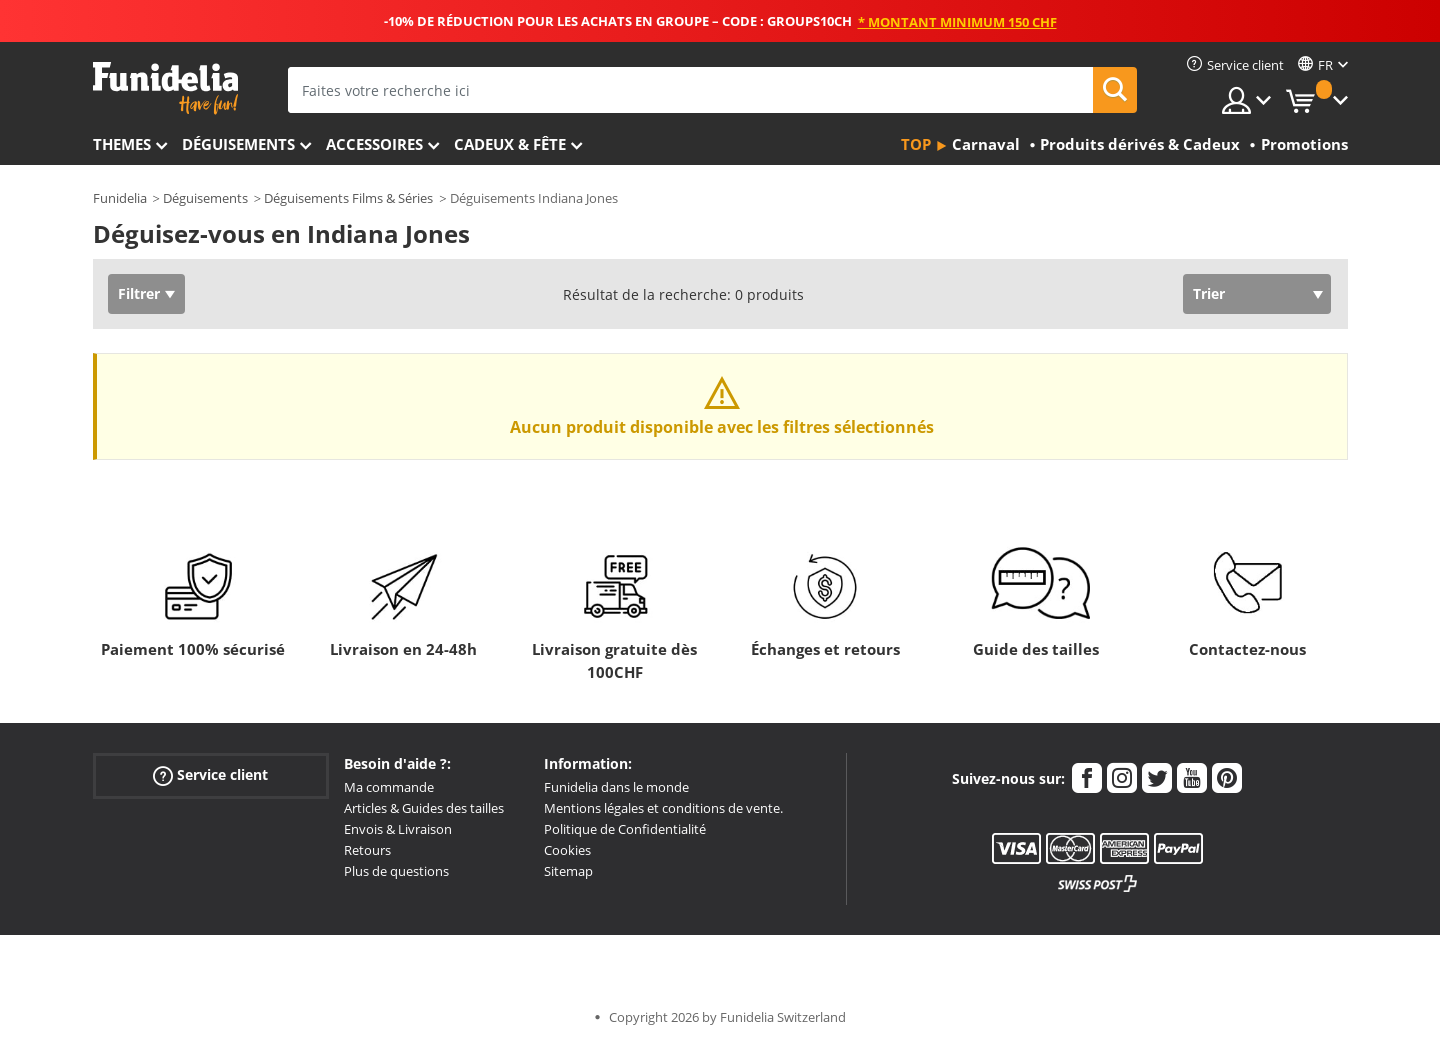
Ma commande (389, 787)
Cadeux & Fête (510, 144)
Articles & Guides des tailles (424, 808)
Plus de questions (396, 871)
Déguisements (238, 144)
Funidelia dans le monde (616, 787)
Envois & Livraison (398, 829)
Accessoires (374, 144)
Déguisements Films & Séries (348, 198)
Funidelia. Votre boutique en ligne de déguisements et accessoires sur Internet (165, 88)
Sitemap (568, 871)
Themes (122, 144)
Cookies (567, 850)
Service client (210, 775)
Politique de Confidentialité (625, 829)
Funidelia (120, 198)
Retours (367, 850)
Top (916, 144)
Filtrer (139, 293)
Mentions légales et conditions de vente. (663, 808)
